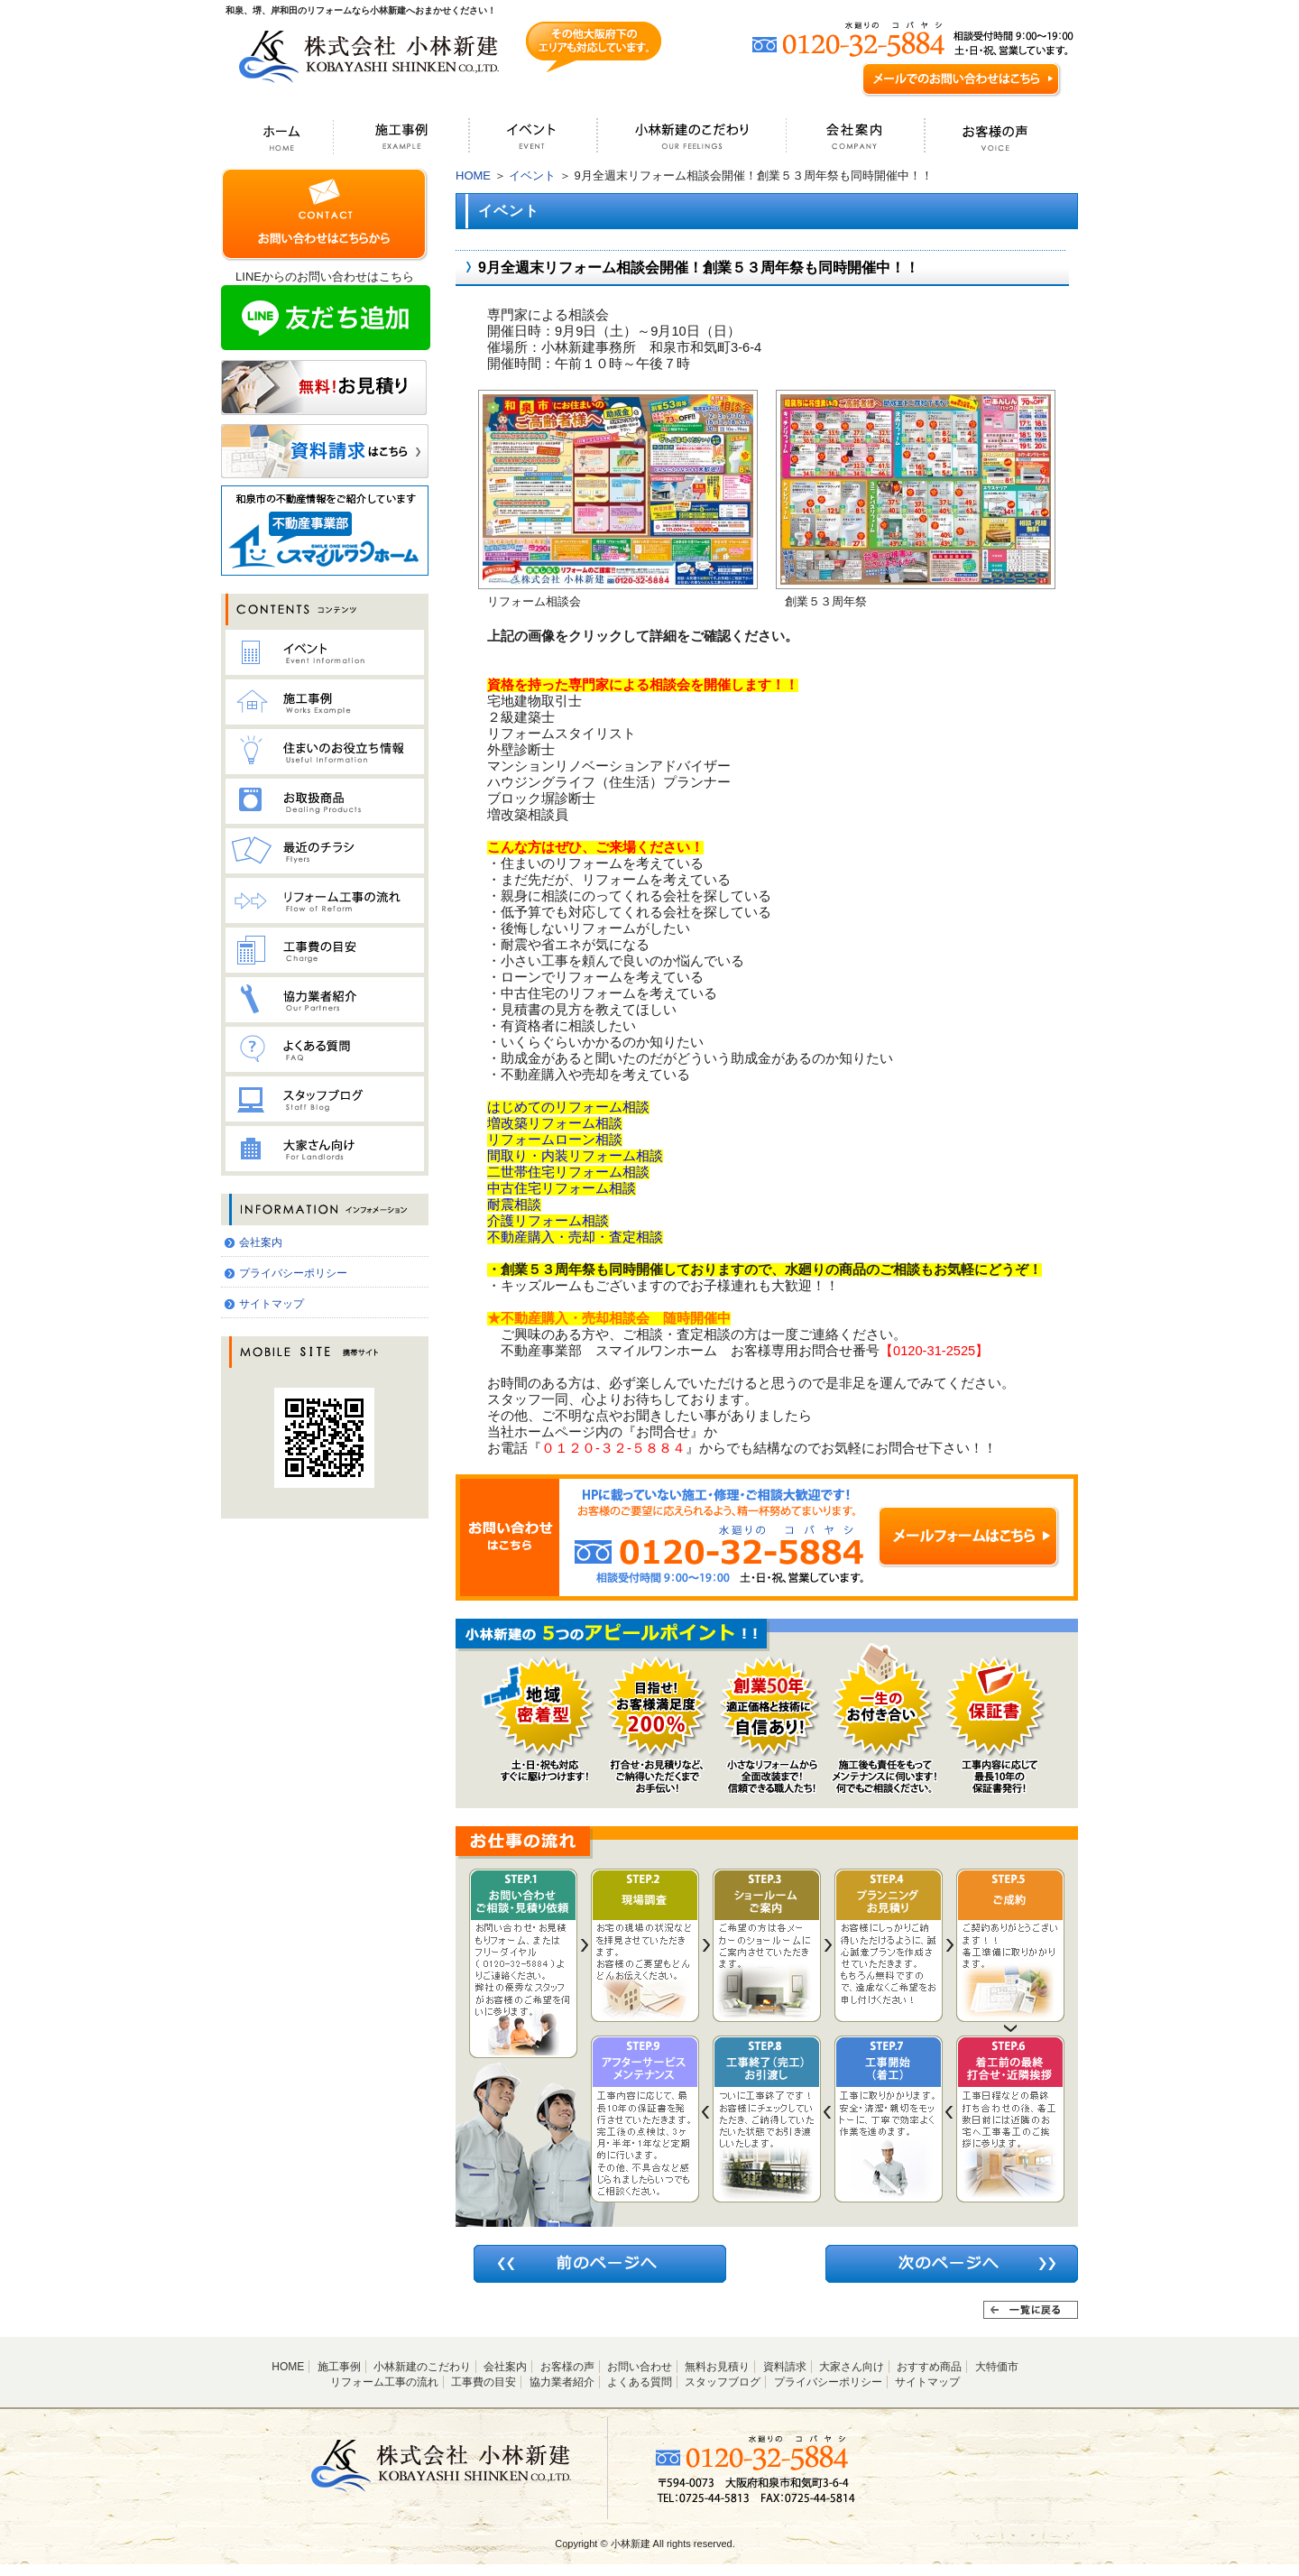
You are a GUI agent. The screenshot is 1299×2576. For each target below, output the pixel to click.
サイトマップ (271, 1303)
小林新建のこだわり (422, 2366)
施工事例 (339, 2366)
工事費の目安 (483, 2382)
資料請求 (784, 2366)
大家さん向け (851, 2366)
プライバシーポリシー (293, 1273)
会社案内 (260, 1242)
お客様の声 (567, 2366)
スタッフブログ (722, 2382)
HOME (473, 175)
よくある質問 (639, 2382)
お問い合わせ (639, 2366)
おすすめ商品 (929, 2366)
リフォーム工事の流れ (384, 2382)
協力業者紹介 (562, 2382)
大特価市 (996, 2366)
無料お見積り (717, 2366)
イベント (532, 175)
